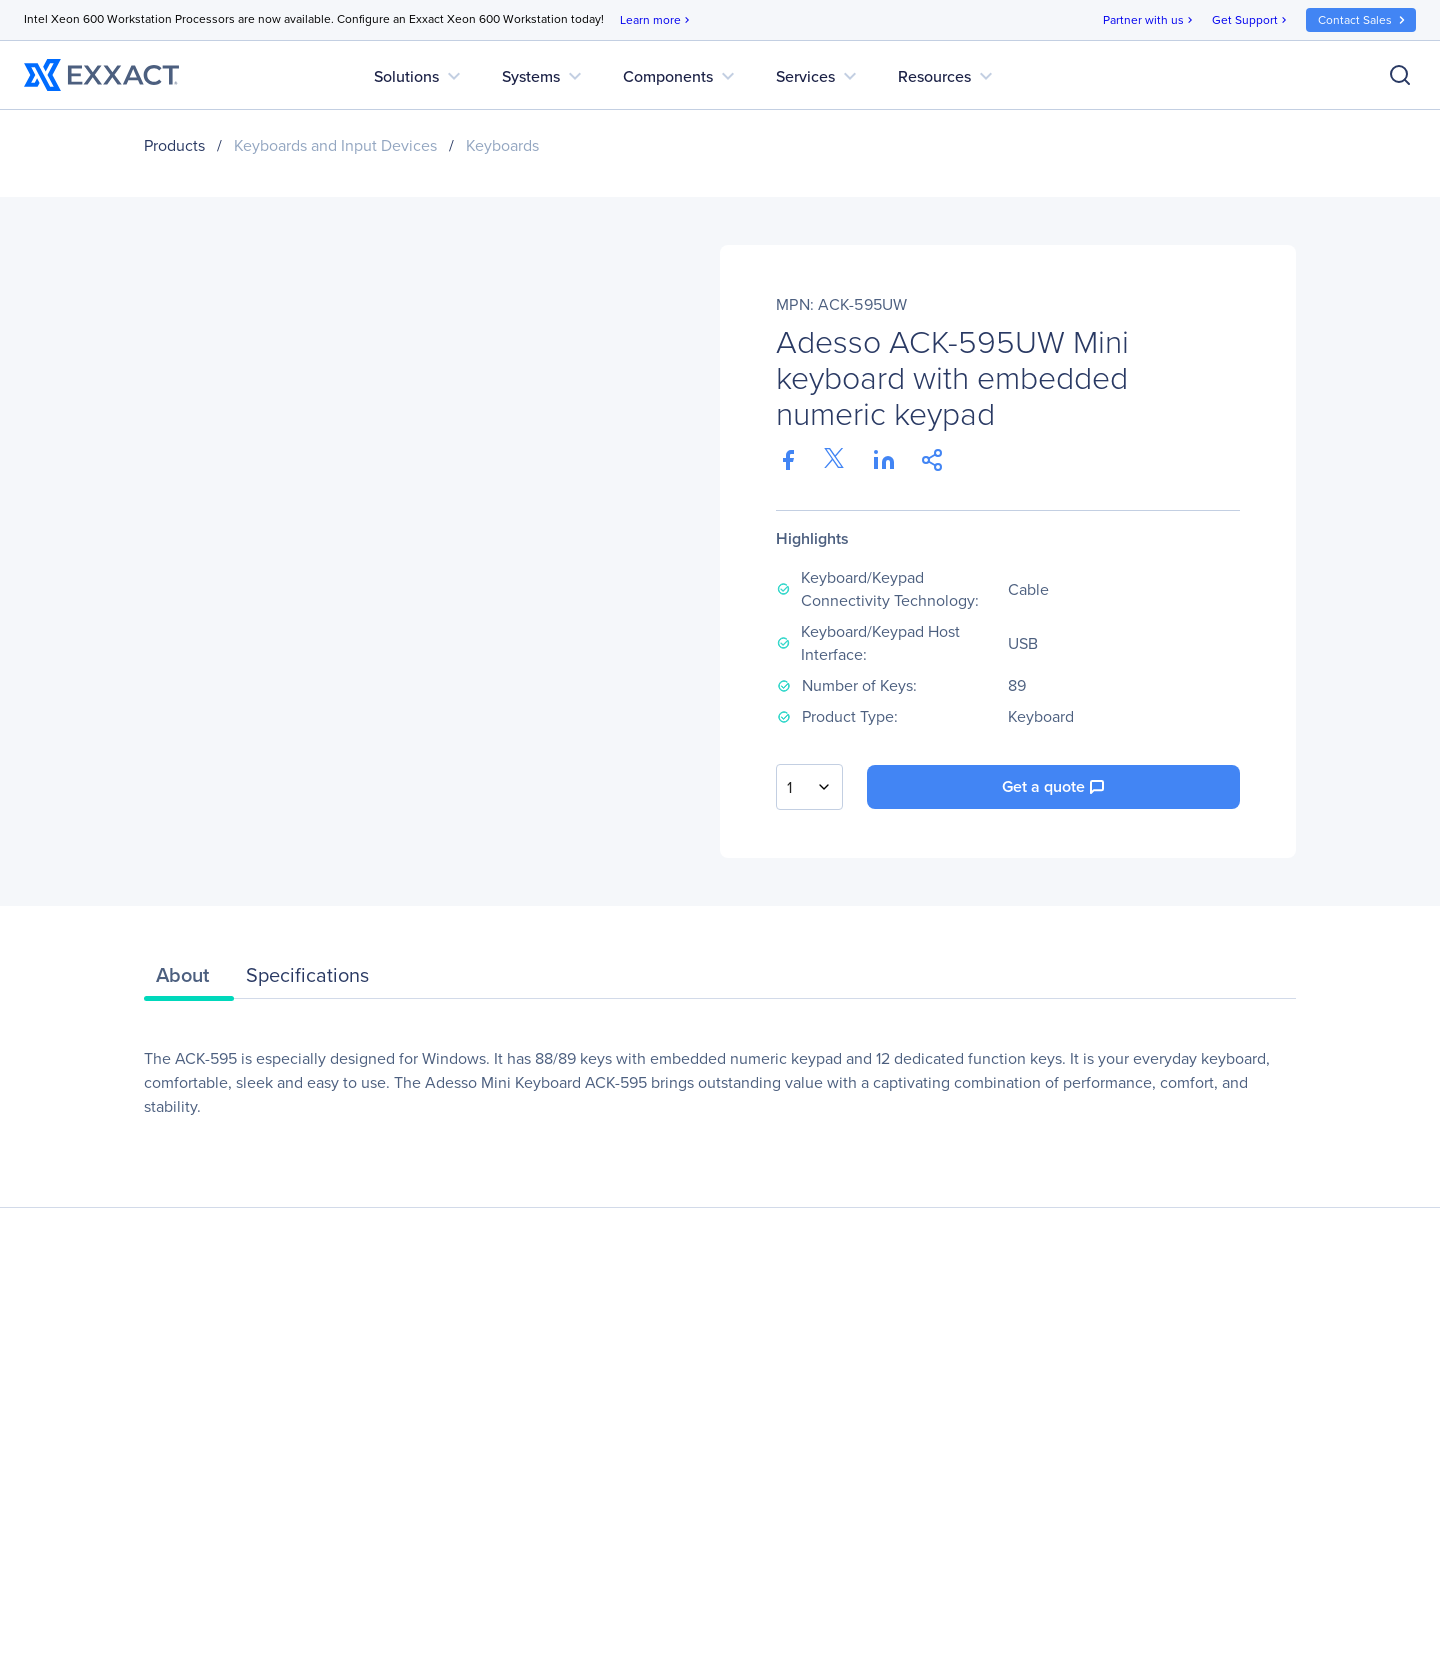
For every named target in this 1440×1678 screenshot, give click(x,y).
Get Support (1251, 20)
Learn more (656, 20)
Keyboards (502, 145)
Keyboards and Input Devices (335, 145)
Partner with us (1149, 20)
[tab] (189, 980)
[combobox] (809, 787)
